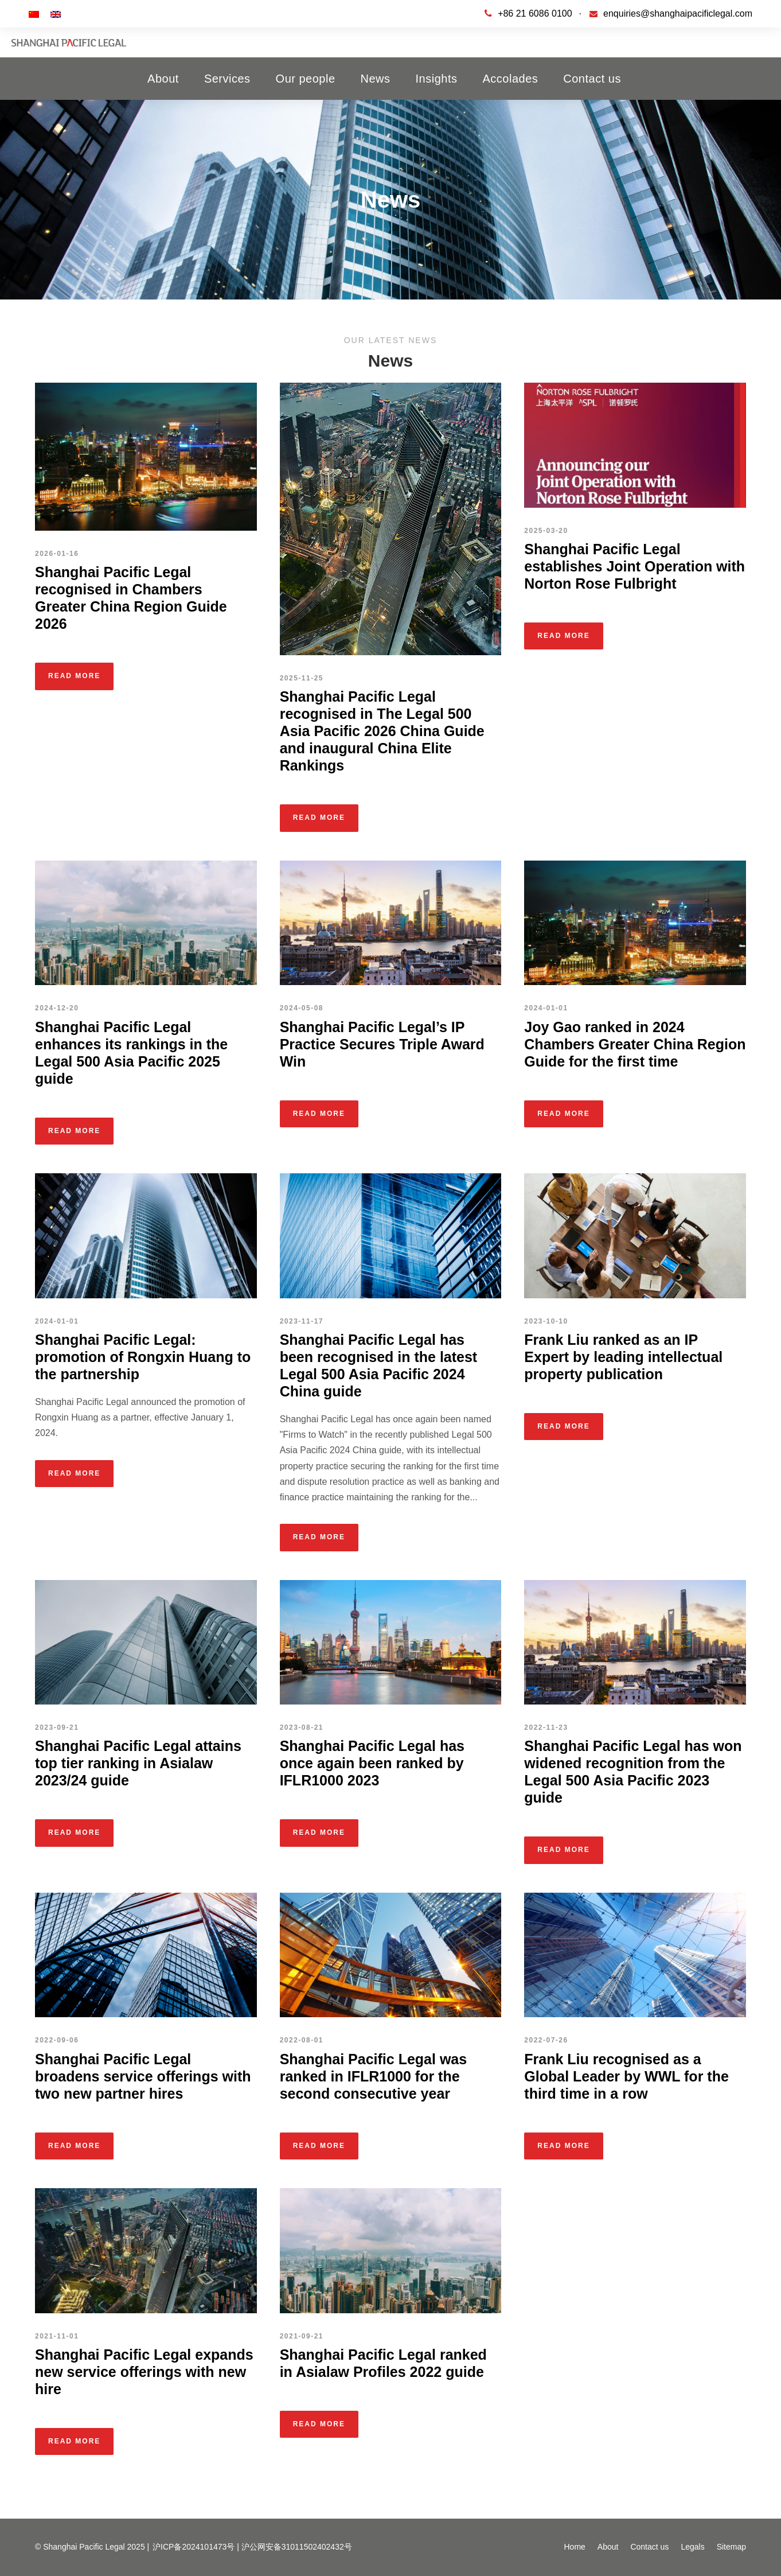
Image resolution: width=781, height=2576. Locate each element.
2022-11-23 (546, 1727)
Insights (437, 78)
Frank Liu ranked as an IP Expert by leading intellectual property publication (623, 1357)
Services (227, 78)
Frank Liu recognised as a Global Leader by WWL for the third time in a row (626, 2076)
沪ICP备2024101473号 (194, 2546)
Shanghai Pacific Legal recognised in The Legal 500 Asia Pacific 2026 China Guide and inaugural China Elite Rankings (382, 730)
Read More (74, 676)
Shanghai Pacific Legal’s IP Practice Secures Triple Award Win (382, 1044)
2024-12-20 (57, 1008)
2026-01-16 (57, 554)
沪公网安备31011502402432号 (296, 2546)
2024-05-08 (301, 1008)
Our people (305, 78)
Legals (692, 2546)
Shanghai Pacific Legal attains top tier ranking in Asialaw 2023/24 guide (138, 1763)
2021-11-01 (57, 2336)
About (163, 78)
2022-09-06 (57, 2040)
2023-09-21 (57, 1727)
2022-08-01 (301, 2040)
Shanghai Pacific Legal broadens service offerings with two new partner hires (143, 2076)
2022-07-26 (546, 2040)
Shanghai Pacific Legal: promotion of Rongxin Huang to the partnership (143, 1357)
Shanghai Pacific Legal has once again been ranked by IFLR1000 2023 (372, 1763)
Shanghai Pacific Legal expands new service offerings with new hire (144, 2372)
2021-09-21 (301, 2336)
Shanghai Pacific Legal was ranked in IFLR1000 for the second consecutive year (373, 2076)
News (375, 78)
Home (574, 2546)
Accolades (510, 78)
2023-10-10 (546, 1321)
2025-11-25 (301, 678)
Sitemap (731, 2546)
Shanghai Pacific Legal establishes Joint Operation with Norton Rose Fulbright (634, 566)
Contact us (592, 78)
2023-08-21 (301, 1727)
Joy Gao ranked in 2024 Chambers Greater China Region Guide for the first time (634, 1044)
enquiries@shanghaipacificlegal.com (677, 13)
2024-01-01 (546, 1008)
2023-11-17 (301, 1321)
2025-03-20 (546, 531)
